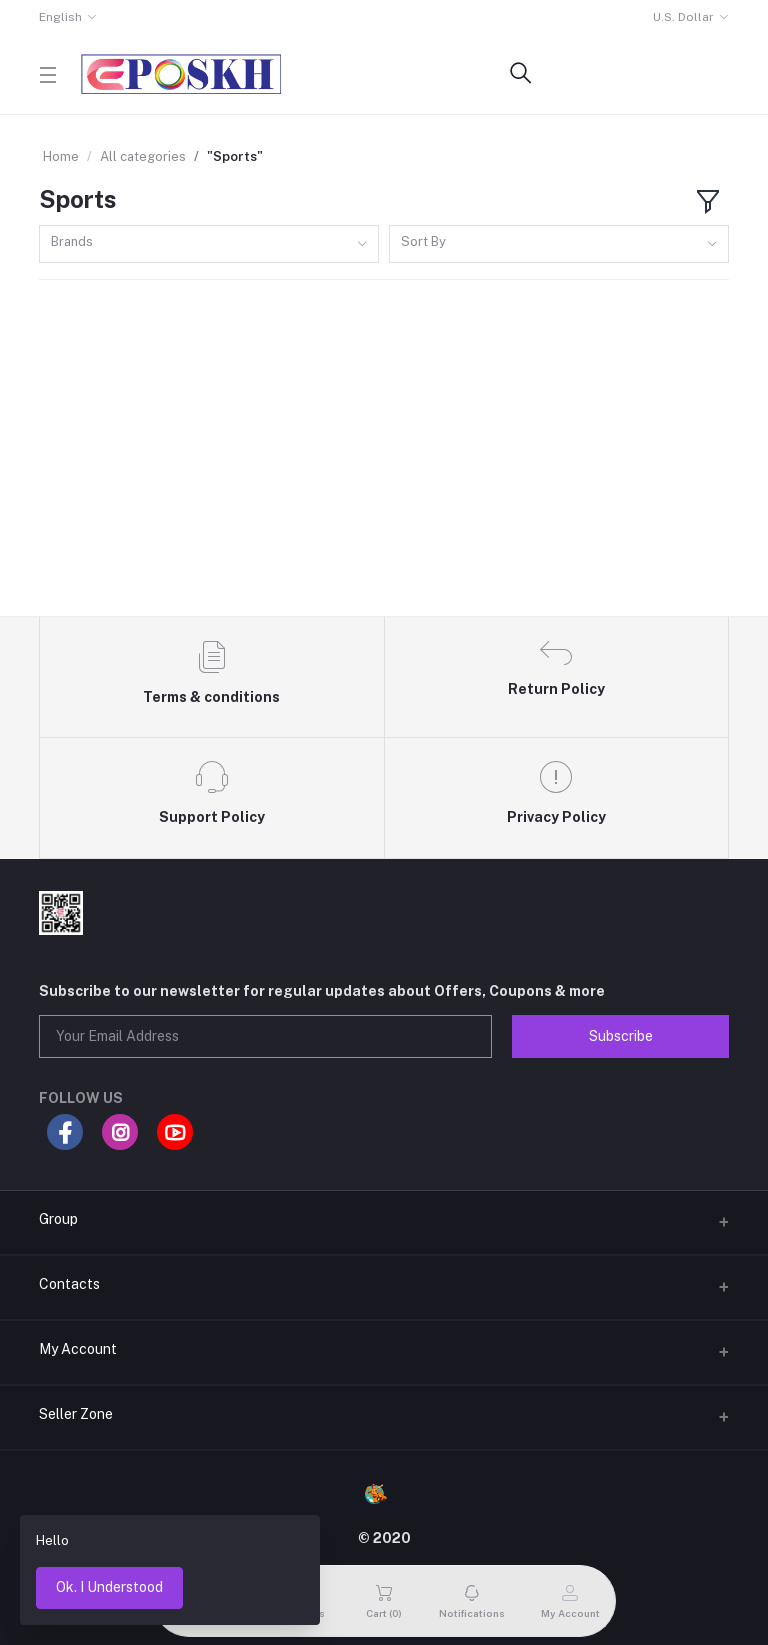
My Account (78, 1349)
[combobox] (209, 244)
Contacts (69, 1284)
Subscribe (621, 1036)
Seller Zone (76, 1414)
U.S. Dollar (683, 17)
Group (58, 1219)
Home (61, 156)
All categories (143, 156)
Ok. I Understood (109, 1587)
